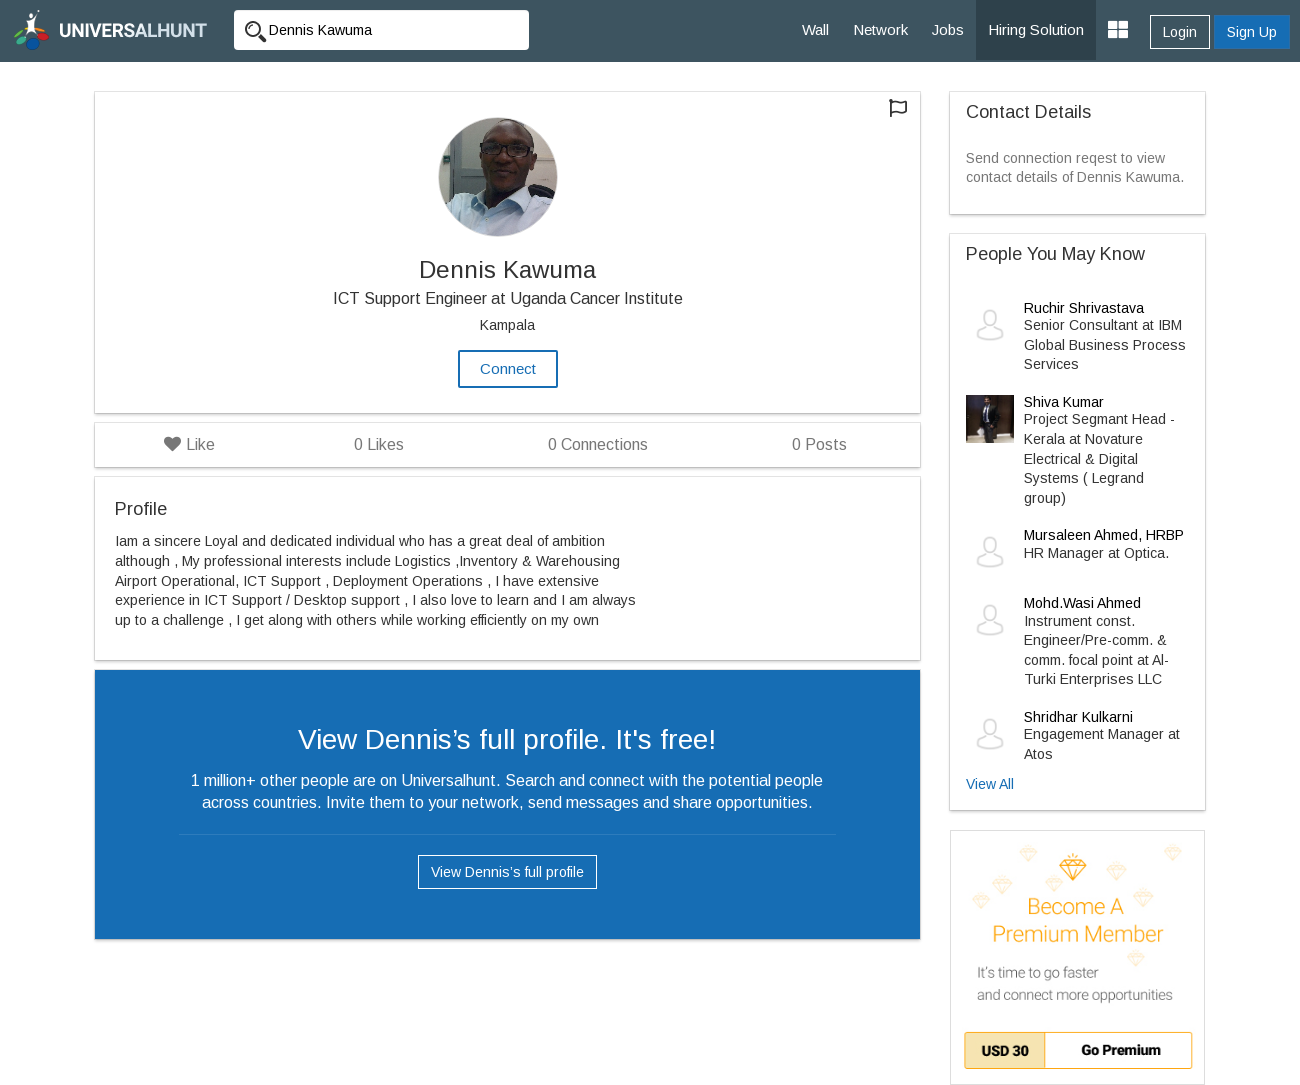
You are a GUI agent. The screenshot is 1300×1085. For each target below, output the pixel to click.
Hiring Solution (1036, 29)
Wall (815, 29)
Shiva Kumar (1064, 402)
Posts (819, 444)
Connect (508, 368)
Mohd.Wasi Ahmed (1082, 603)
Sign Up (1252, 32)
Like (189, 444)
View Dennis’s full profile (507, 872)
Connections (598, 444)
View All (990, 784)
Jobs (948, 29)
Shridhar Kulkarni (1078, 717)
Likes (379, 444)
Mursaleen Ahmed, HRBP (1104, 535)
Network (880, 29)
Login (1180, 32)
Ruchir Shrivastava (1084, 308)
